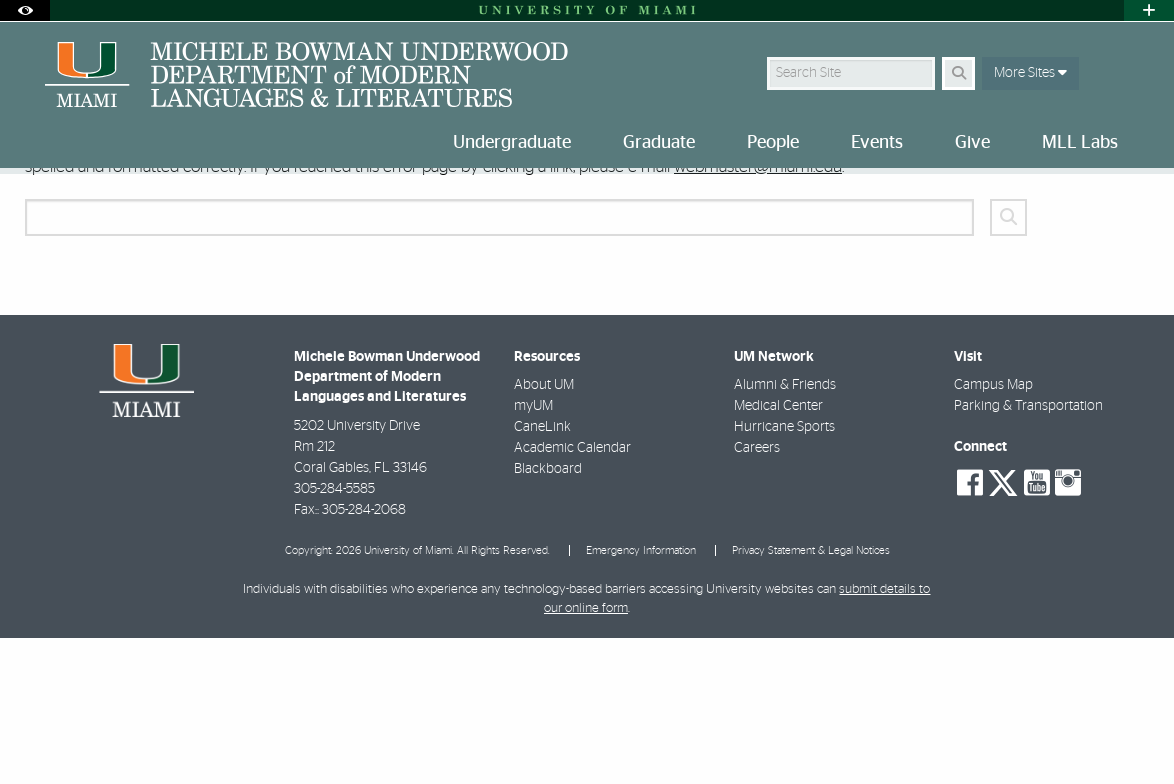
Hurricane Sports (784, 573)
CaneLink (542, 573)
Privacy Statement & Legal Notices (811, 696)
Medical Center (778, 552)
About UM (544, 531)
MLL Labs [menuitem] (1080, 143)
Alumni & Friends (785, 531)
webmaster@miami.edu (758, 312)
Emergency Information (641, 696)
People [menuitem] (773, 143)
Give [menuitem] (972, 143)
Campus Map (993, 531)
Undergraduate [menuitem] (512, 143)
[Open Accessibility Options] (25, 10)
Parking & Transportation (1028, 552)
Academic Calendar (572, 594)
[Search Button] (958, 73)
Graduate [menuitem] (659, 143)
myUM (533, 552)
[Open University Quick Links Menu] (1149, 10)
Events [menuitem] (877, 143)
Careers (757, 594)
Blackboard (548, 615)
